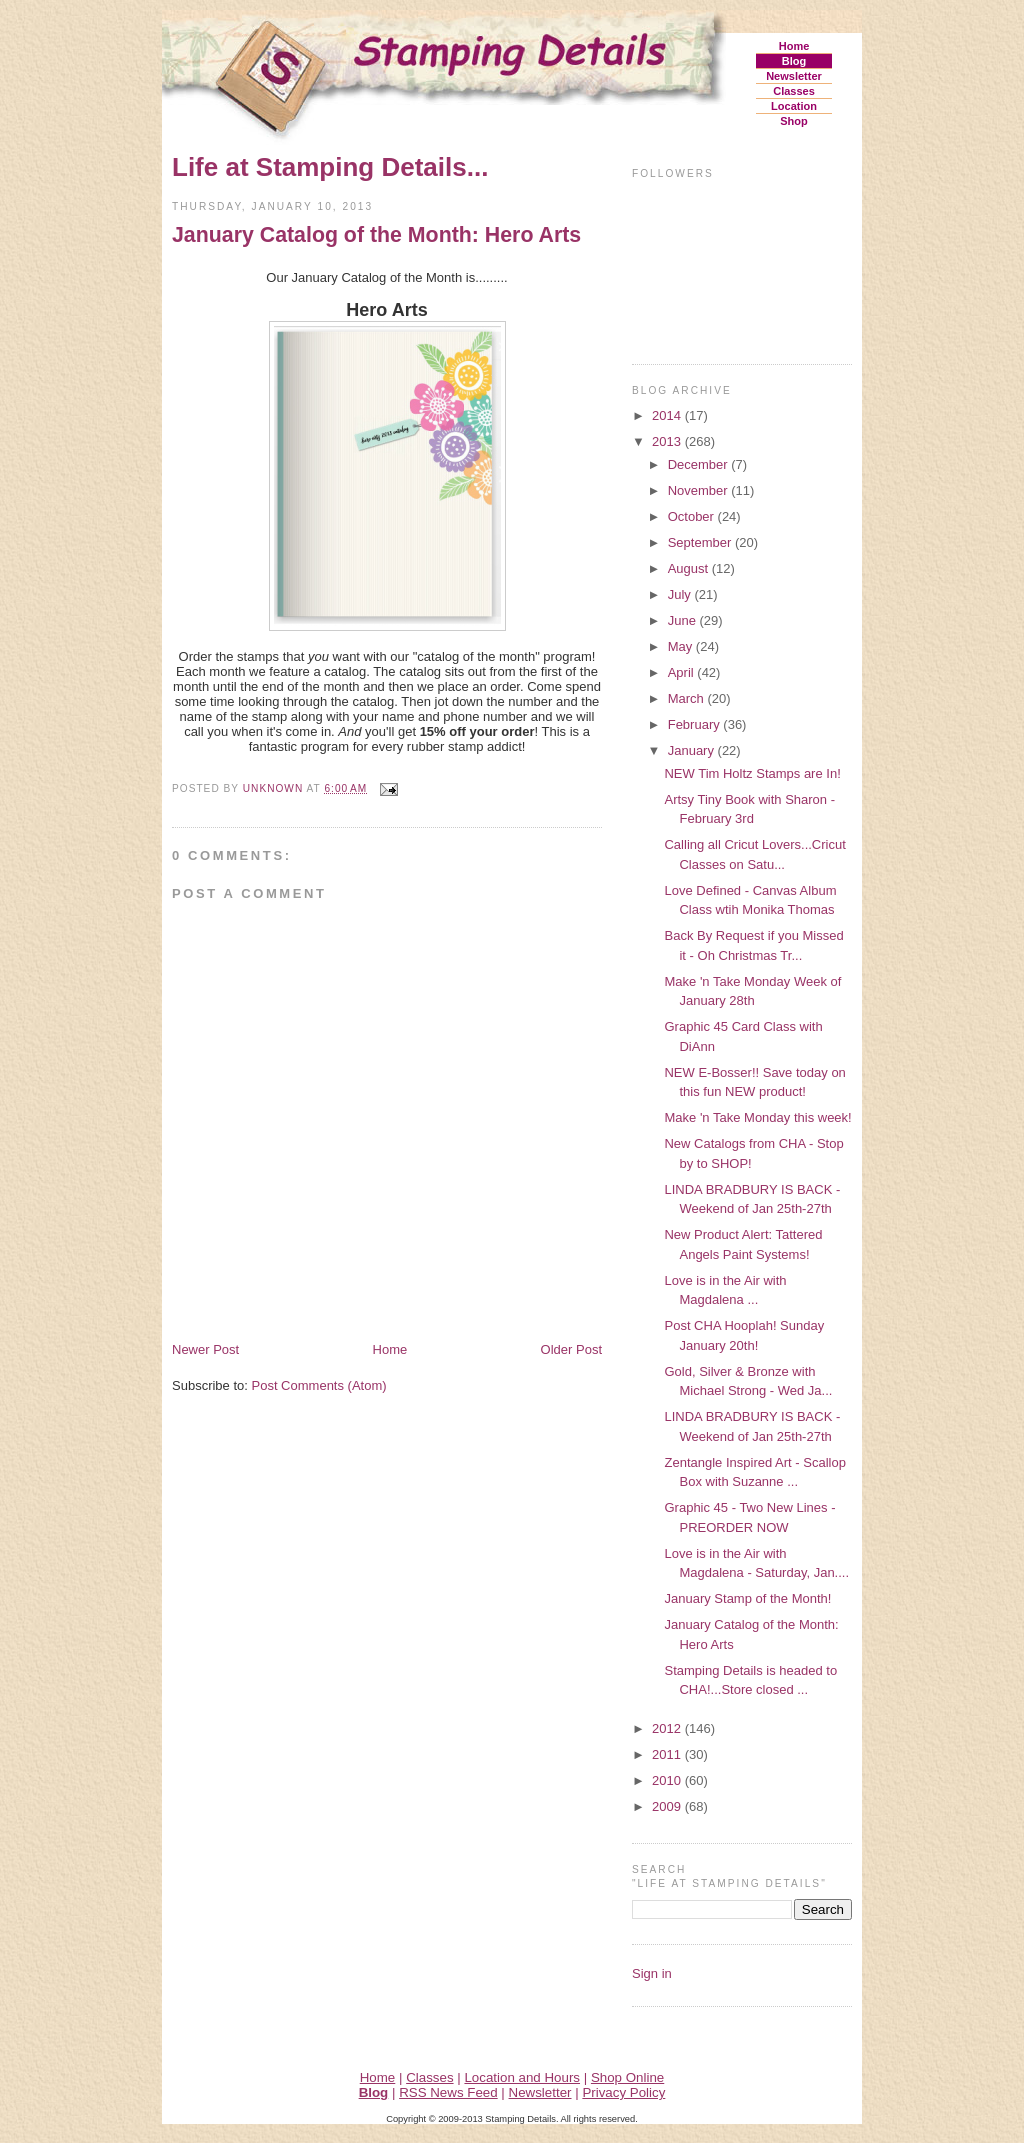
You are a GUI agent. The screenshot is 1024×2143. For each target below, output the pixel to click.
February (696, 724)
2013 (668, 441)
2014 (668, 415)
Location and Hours (522, 2077)
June (684, 620)
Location (794, 106)
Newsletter (794, 76)
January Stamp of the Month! (747, 1598)
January (693, 750)
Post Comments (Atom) (319, 1385)
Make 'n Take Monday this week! (757, 1117)
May (682, 646)
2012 (668, 1728)
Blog (794, 61)
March (688, 698)
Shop (794, 121)
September (701, 542)
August (690, 568)
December (700, 464)
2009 (668, 1806)
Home (794, 46)
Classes (794, 91)
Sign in (652, 1973)
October (693, 516)
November (700, 490)
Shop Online (627, 2077)
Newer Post (205, 1349)
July (681, 594)
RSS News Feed (448, 2092)
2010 (668, 1780)
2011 (668, 1754)
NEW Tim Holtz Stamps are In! (752, 773)
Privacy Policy (623, 2092)
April (683, 672)
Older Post (571, 1349)
